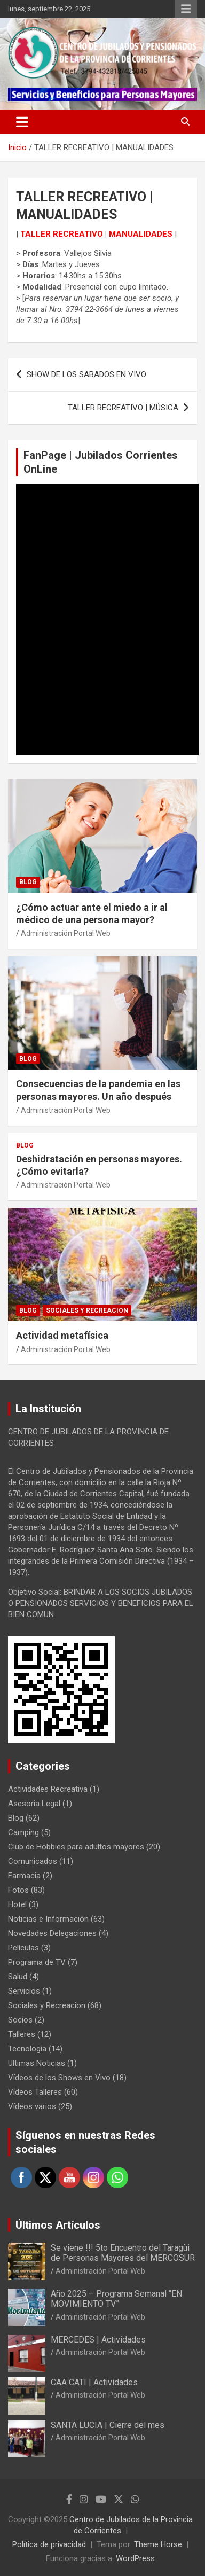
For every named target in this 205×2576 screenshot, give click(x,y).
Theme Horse (158, 2544)
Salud (17, 1976)
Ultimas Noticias (36, 2063)
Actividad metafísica (62, 1335)
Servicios (24, 1991)
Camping (23, 1832)
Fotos (18, 1890)
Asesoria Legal (34, 1803)
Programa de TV (37, 1962)
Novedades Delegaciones (52, 1933)
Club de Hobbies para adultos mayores (76, 1847)
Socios (20, 2020)
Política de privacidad (49, 2544)
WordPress (135, 2558)
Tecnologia (27, 2049)
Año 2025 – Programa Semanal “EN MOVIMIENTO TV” (116, 2299)
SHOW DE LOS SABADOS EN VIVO (86, 374)
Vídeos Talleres (35, 2092)
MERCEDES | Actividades (98, 2340)
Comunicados (32, 1861)
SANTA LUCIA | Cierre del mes (107, 2425)
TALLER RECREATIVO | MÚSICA (123, 407)
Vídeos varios (32, 2106)
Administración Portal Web (66, 933)
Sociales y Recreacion (87, 1310)
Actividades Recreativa (48, 1789)
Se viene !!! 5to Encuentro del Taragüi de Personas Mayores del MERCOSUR (123, 2253)
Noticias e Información (48, 1919)
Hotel (17, 1904)
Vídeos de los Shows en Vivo (59, 2077)
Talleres (21, 2034)
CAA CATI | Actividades (94, 2382)
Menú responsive (186, 9)
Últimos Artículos (57, 2225)
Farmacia (24, 1875)
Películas (23, 1948)
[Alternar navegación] (22, 122)
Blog (28, 882)
